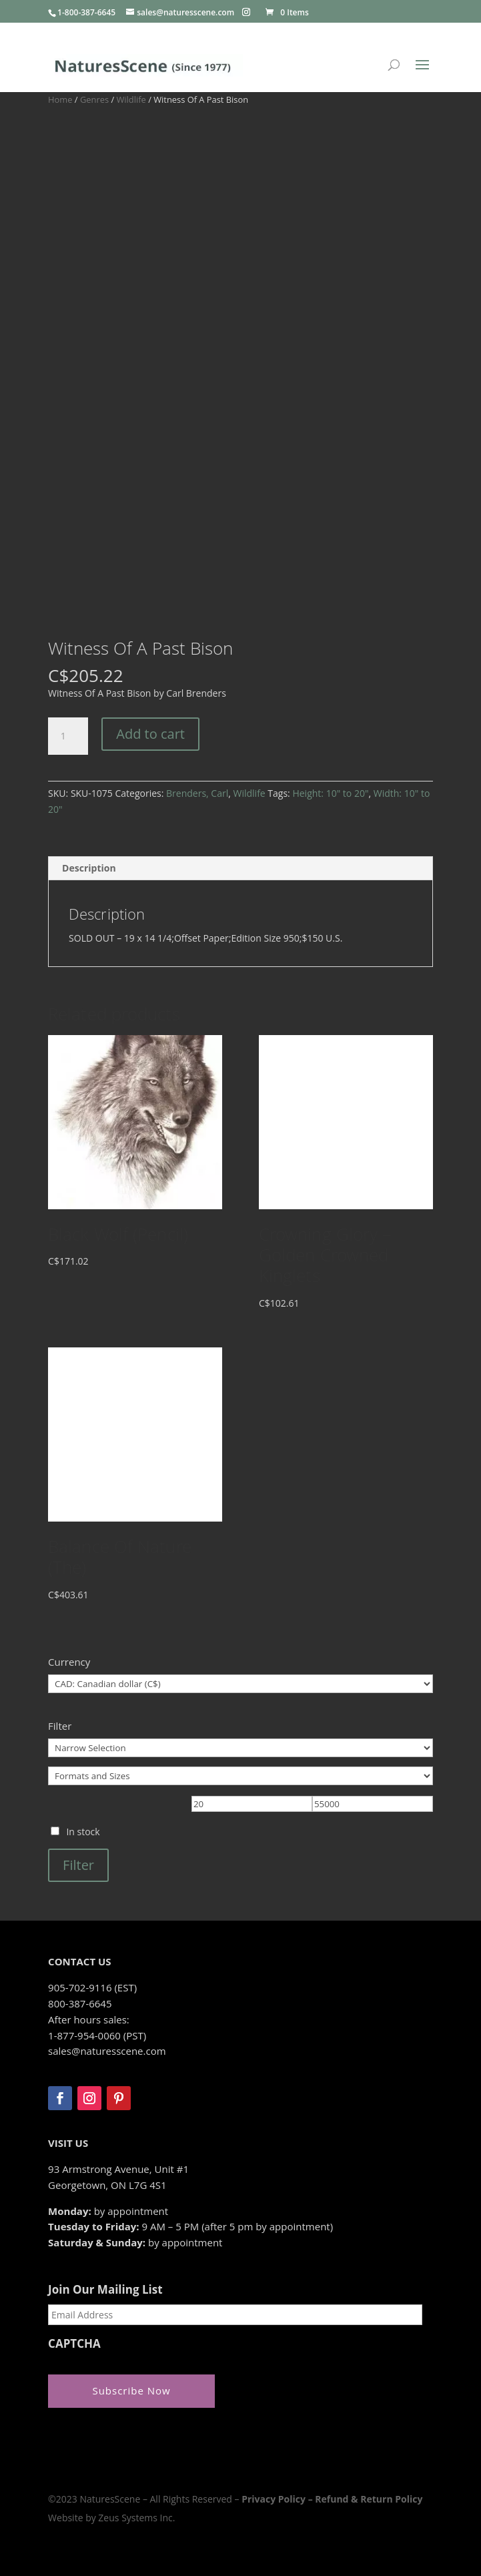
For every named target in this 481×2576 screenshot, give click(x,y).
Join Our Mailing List (105, 2289)
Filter (78, 1865)
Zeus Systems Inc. (136, 2517)
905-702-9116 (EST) (92, 1987)
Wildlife (130, 99)
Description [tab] (89, 868)
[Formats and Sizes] (240, 1775)
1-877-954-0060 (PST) (97, 2035)
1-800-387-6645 (86, 12)
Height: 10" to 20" (330, 793)
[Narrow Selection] (240, 1747)
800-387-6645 (79, 2003)
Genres (94, 99)
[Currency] (240, 1683)
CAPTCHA (74, 2343)
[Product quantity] (68, 736)
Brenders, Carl (197, 793)
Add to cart (150, 734)
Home (60, 99)
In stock (82, 1831)
